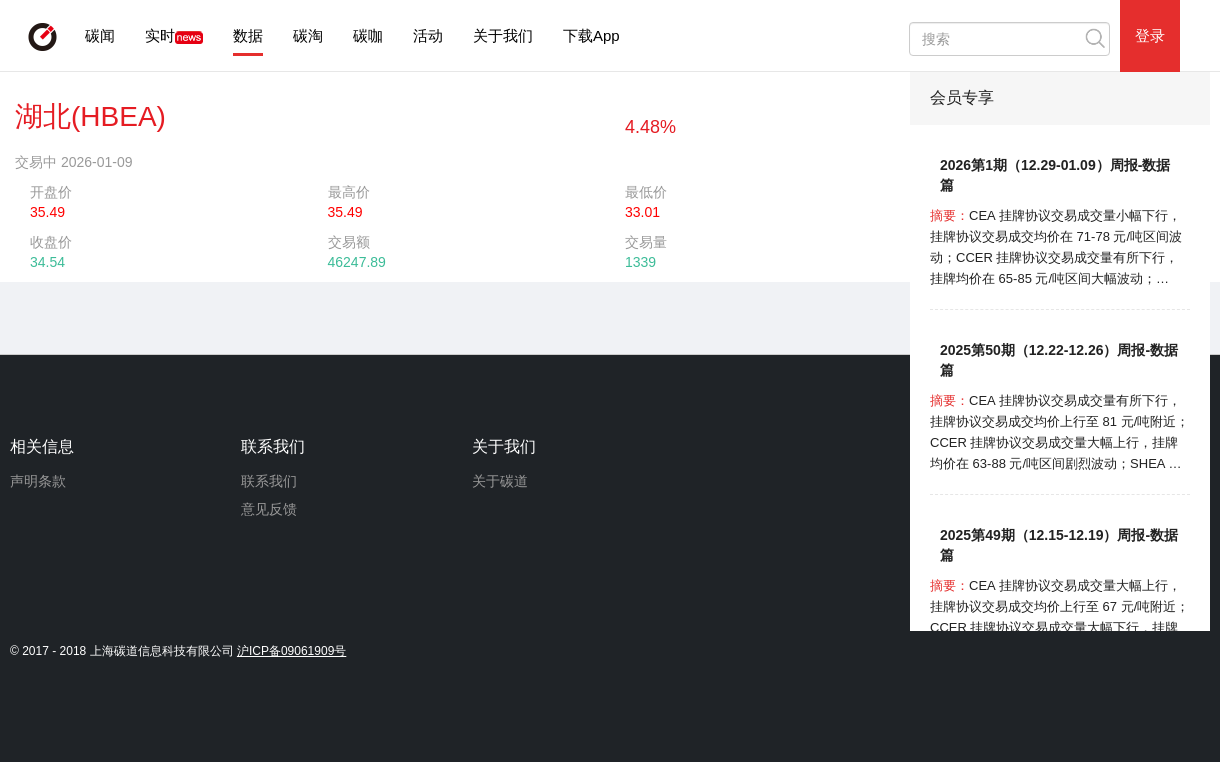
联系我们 (269, 481)
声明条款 (38, 481)
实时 (160, 35)
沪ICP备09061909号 (291, 651)
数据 (248, 35)
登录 (1150, 35)
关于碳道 (500, 481)
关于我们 (503, 35)
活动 (428, 35)
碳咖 (368, 35)
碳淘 (308, 35)
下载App (591, 35)
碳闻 (100, 35)
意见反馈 (269, 509)
